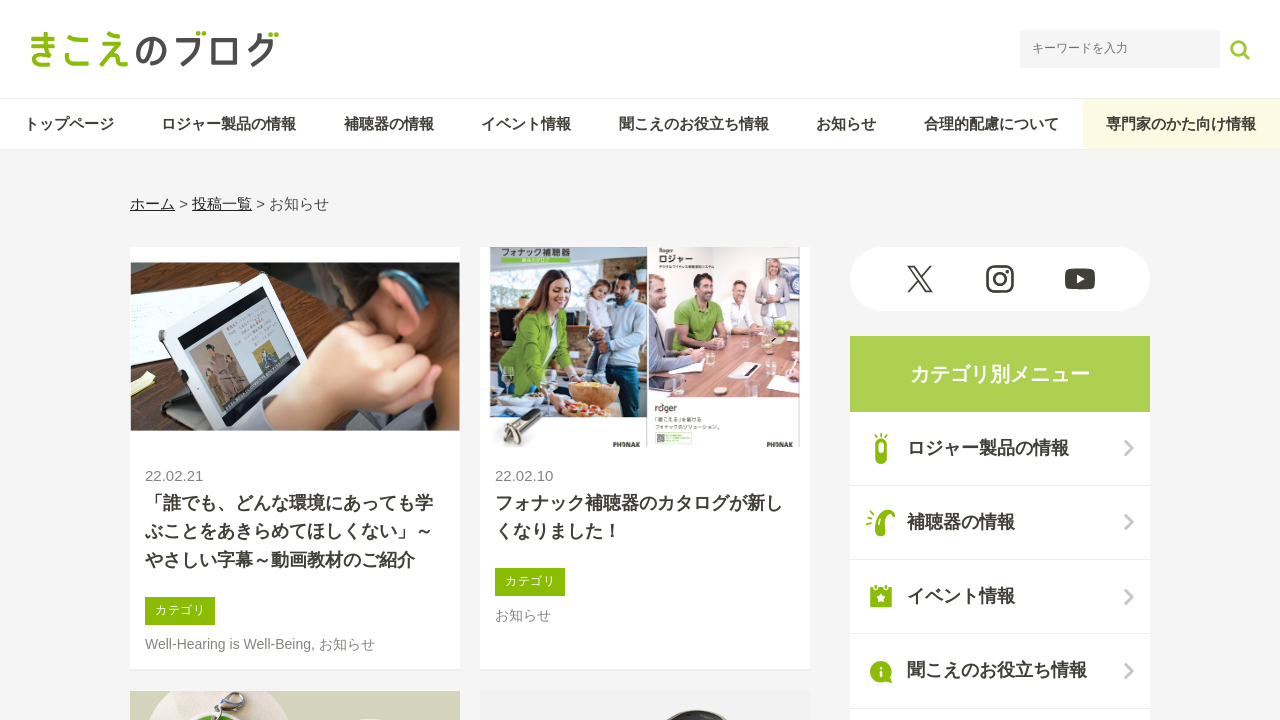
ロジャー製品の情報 (228, 123)
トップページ (69, 123)
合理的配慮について (991, 123)
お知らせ (846, 123)
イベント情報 (526, 123)
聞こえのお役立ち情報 (694, 123)
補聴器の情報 (389, 123)
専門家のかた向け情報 (1181, 123)
